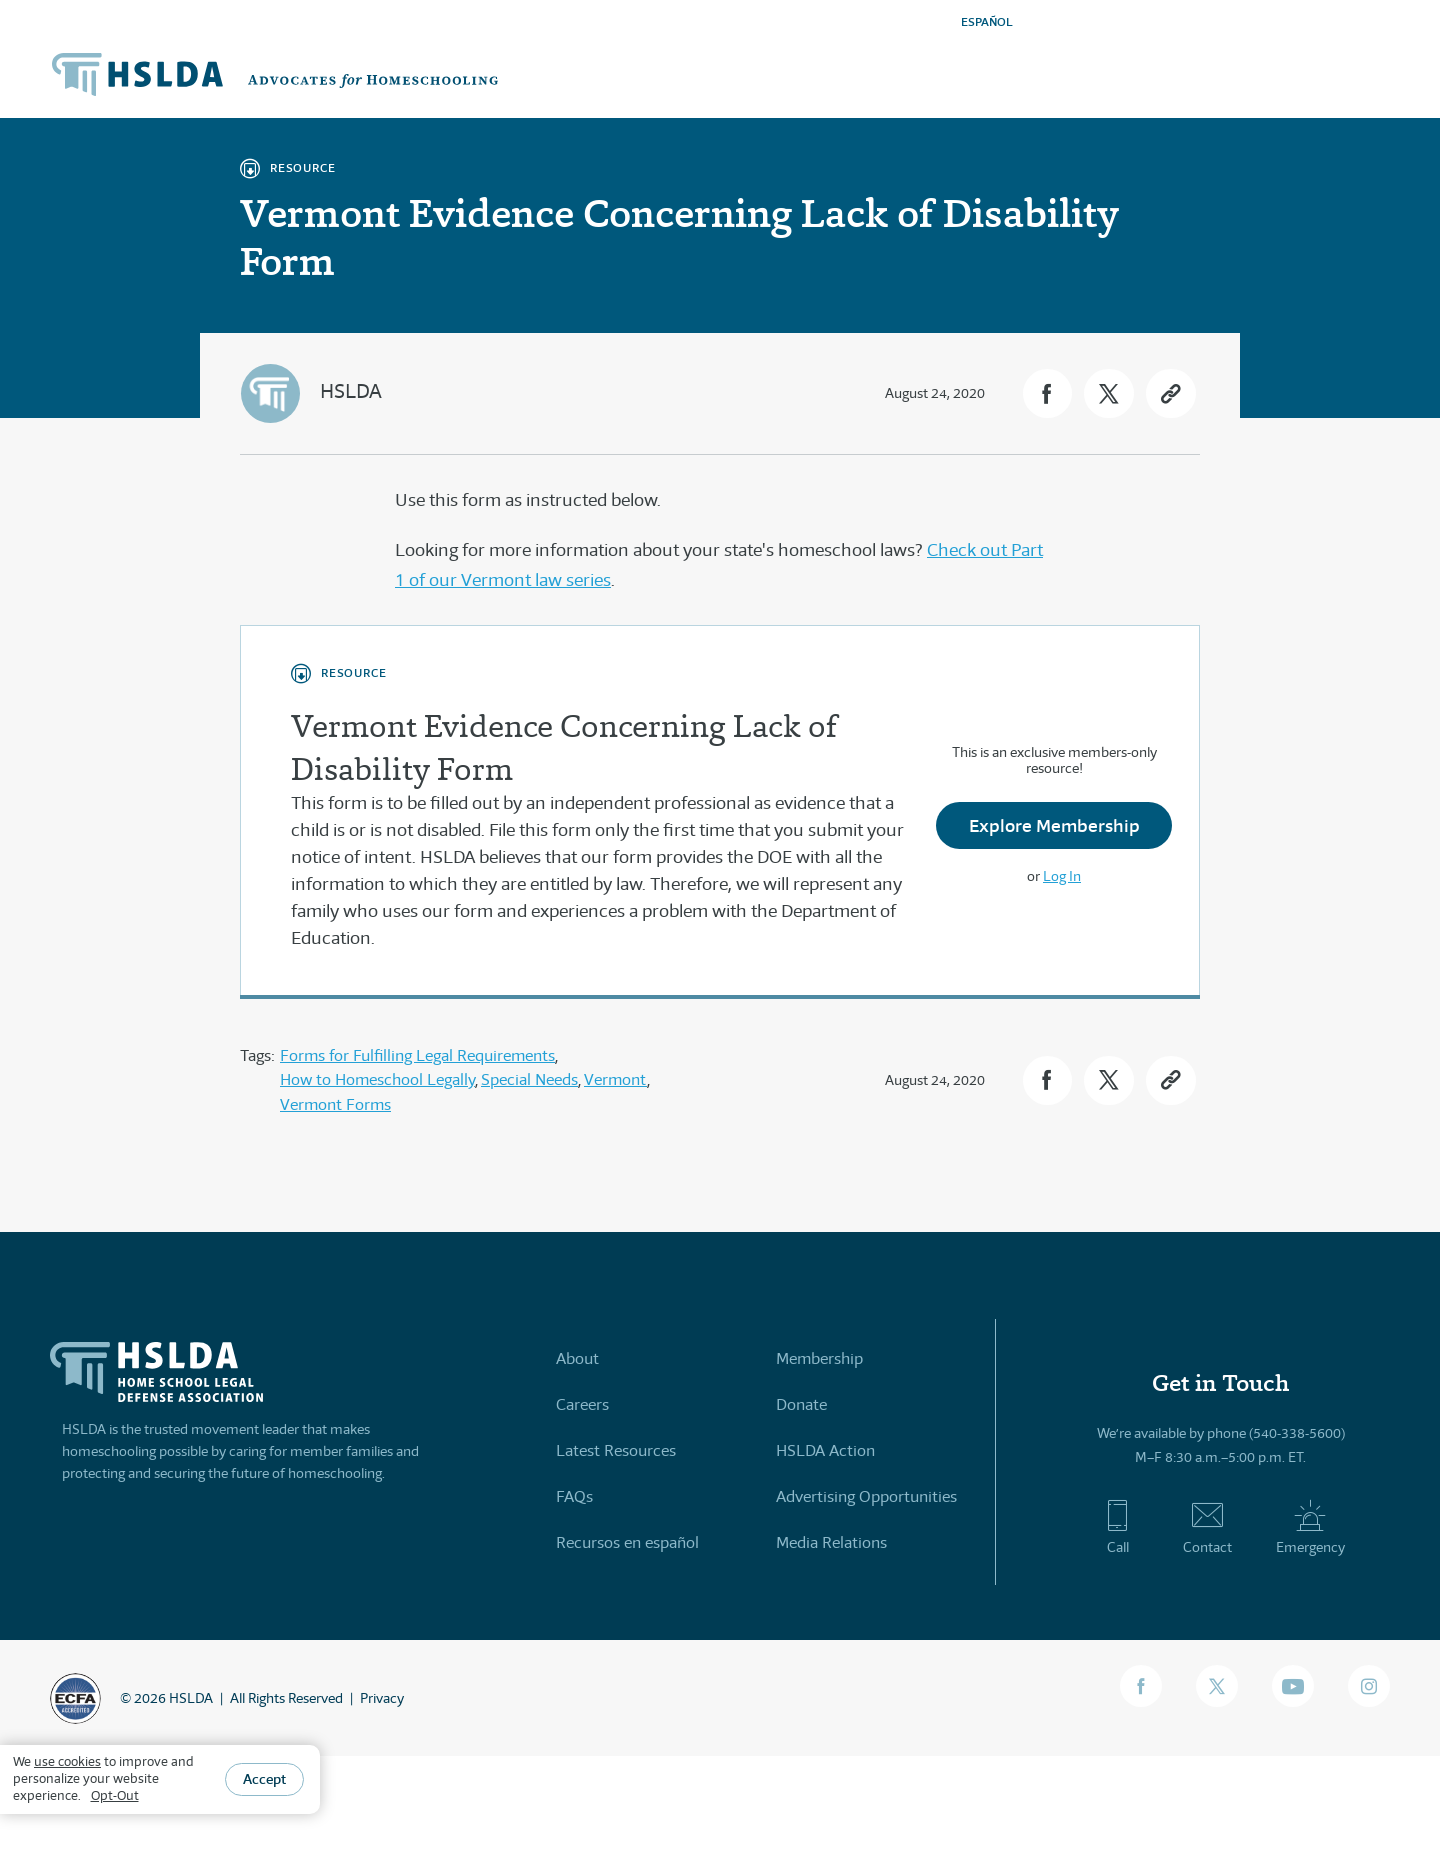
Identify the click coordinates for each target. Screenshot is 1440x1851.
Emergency (1310, 1527)
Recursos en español (627, 1541)
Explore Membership (1054, 825)
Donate (801, 1403)
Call (1117, 1527)
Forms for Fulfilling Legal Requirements (417, 1055)
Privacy (382, 1698)
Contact (1207, 1527)
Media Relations (831, 1541)
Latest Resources (616, 1449)
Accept (264, 1779)
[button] (1044, 393)
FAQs (574, 1495)
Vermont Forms (335, 1103)
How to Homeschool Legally (377, 1079)
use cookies (67, 1761)
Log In (1062, 877)
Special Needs (529, 1079)
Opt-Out (115, 1795)
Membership (819, 1357)
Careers (582, 1403)
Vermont (615, 1079)
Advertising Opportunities (866, 1495)
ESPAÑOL (987, 21)
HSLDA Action (825, 1449)
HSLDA (351, 391)
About (577, 1357)
